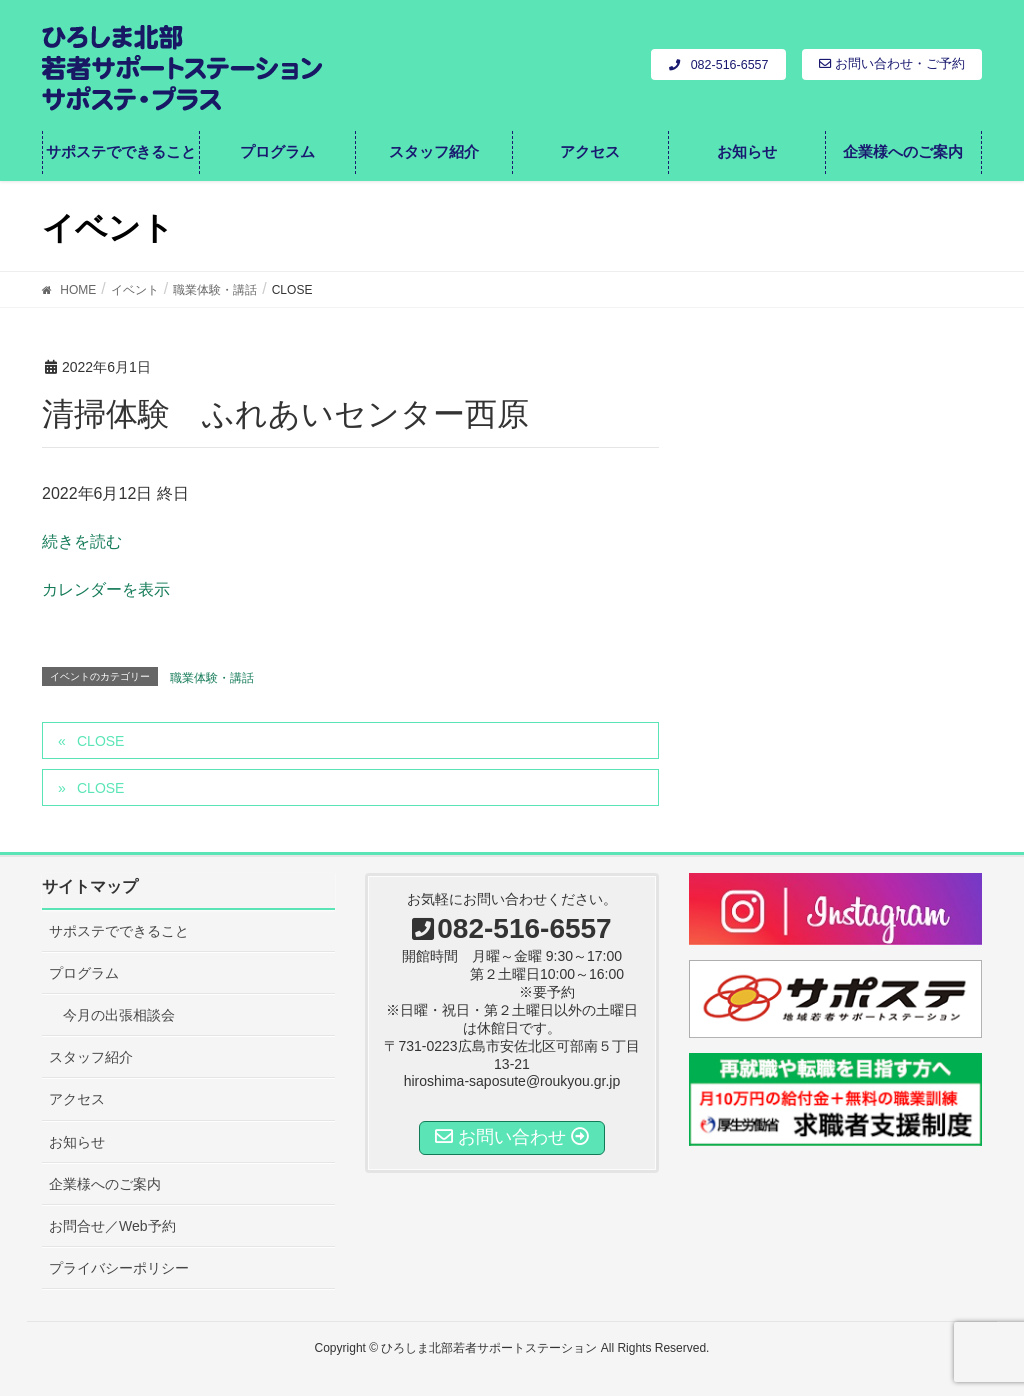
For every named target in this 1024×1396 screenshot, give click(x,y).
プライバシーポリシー (119, 1268)
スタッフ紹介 (91, 1057)
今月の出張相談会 (119, 1015)
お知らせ (77, 1142)
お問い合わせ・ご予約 (892, 64)
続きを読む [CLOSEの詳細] (82, 541)
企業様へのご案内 (105, 1184)
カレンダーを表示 (106, 589)
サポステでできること (119, 931)
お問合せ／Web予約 (112, 1226)
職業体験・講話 (212, 678)
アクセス (77, 1099)
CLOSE (100, 741)
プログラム (84, 973)
